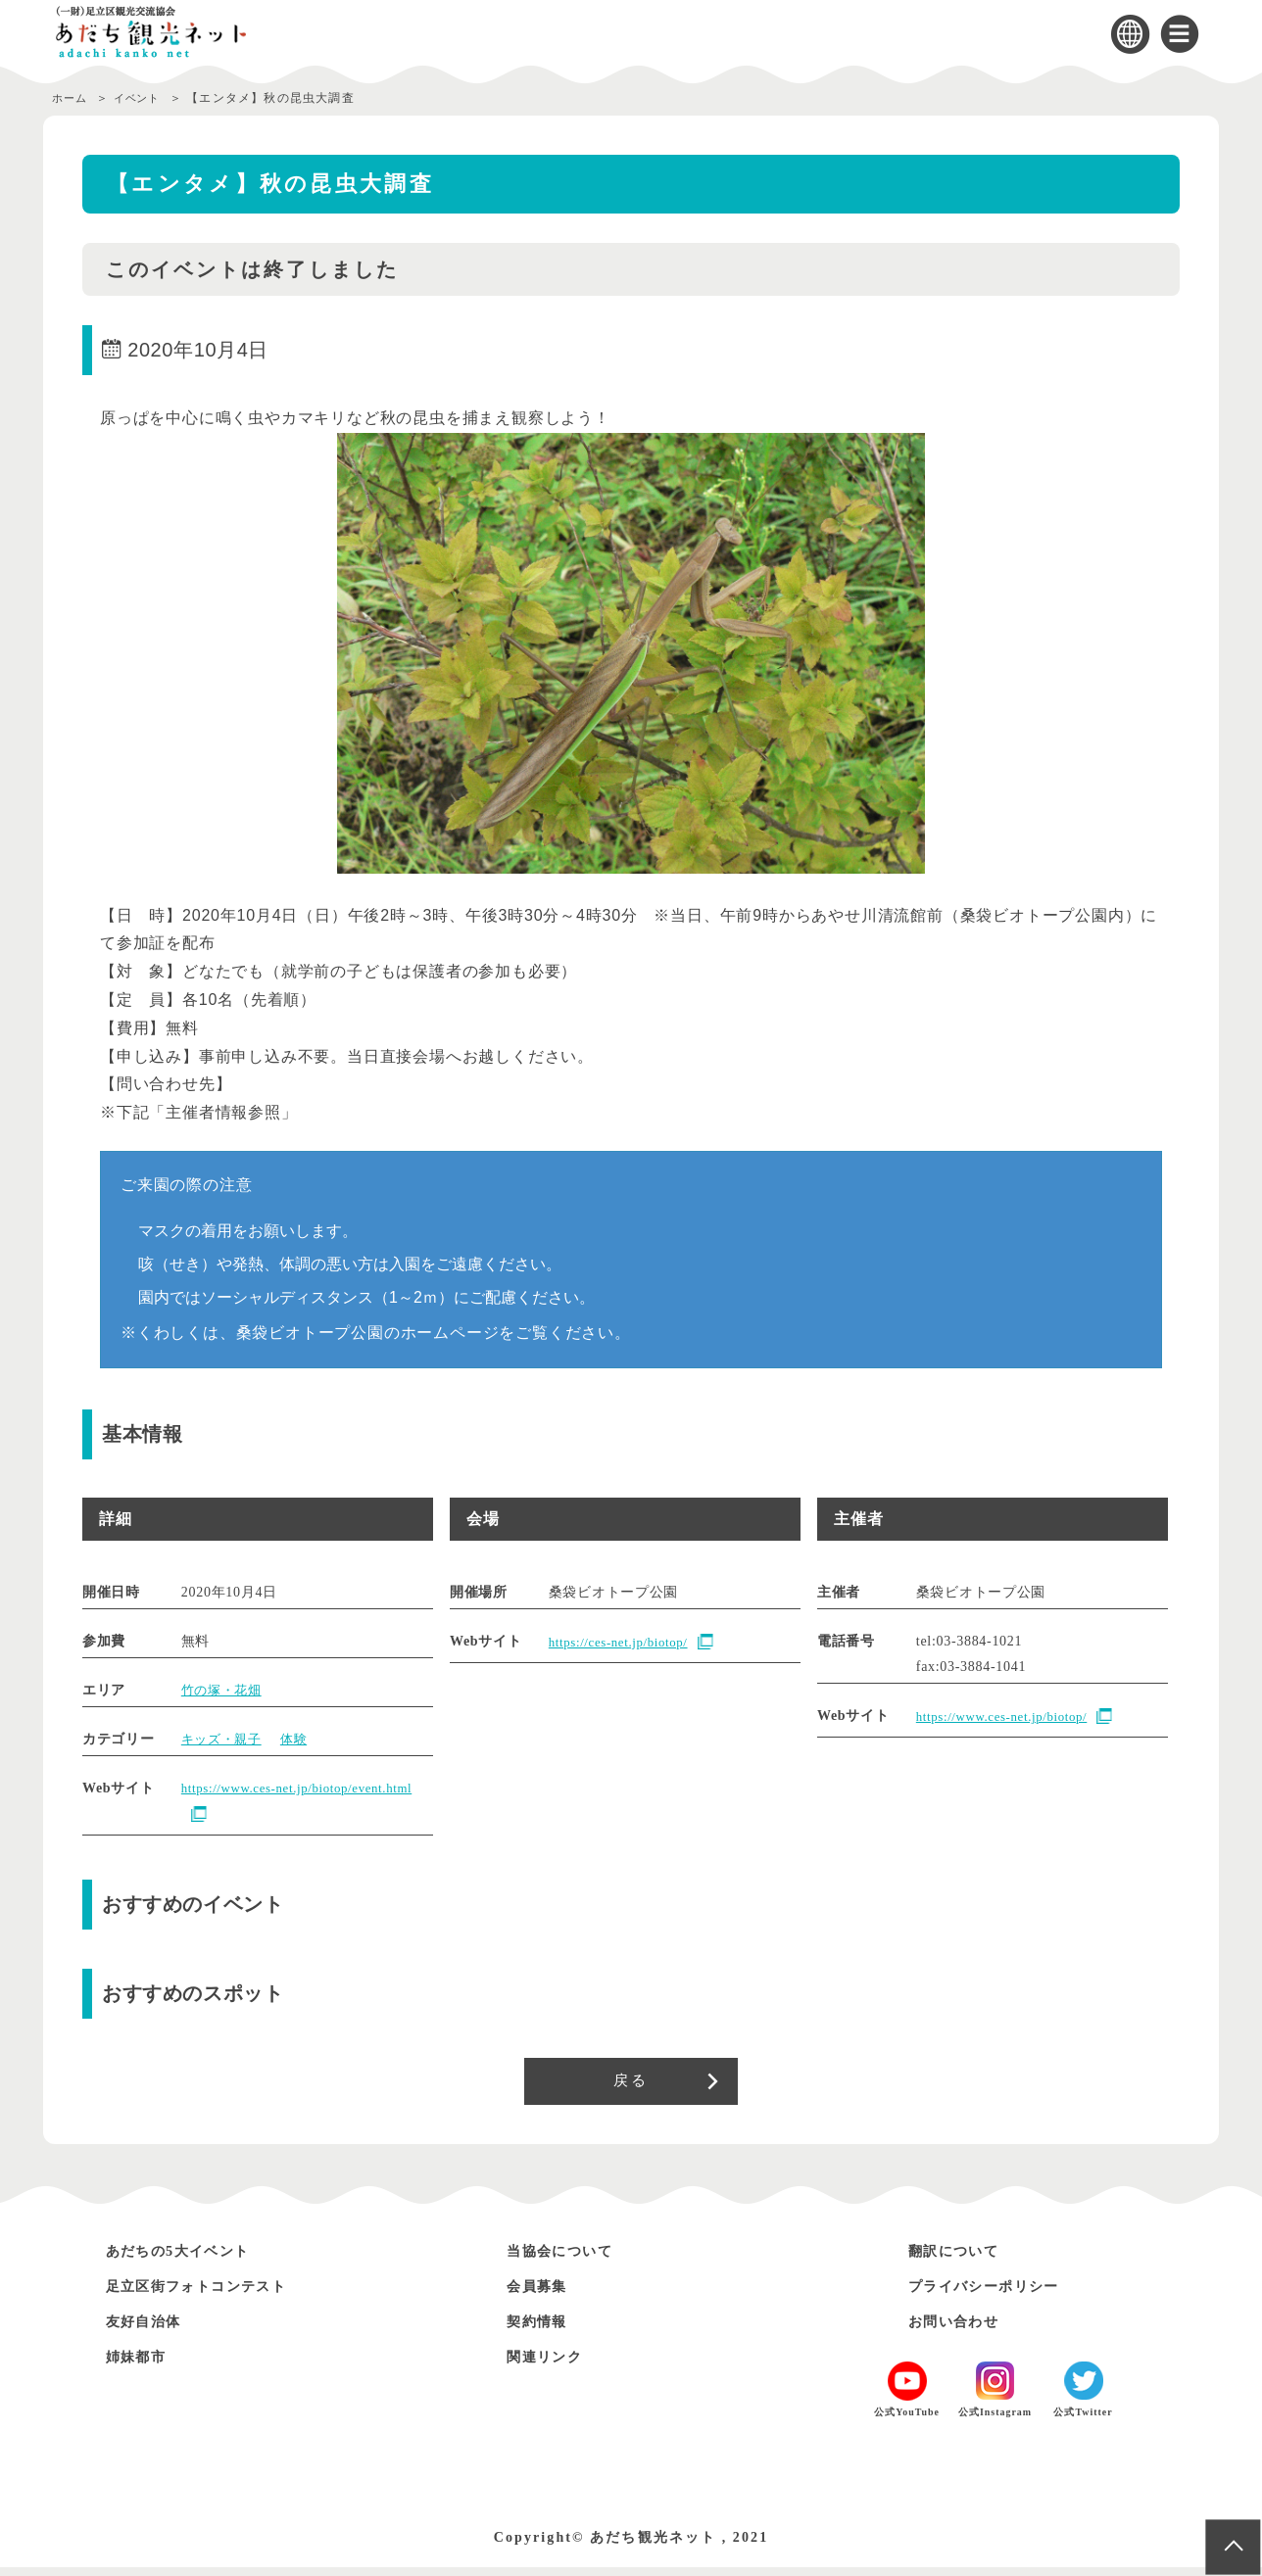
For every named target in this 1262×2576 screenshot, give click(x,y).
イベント (145, 98)
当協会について (570, 2259)
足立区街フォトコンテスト (214, 2294)
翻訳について (962, 2259)
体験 (300, 1739)
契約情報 (543, 2329)
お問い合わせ (962, 2329)
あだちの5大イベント (192, 2259)
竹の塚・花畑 (224, 1690)
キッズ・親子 (224, 1739)
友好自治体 (151, 2329)
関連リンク (552, 2365)
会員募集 (543, 2294)
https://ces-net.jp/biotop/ (625, 1642)
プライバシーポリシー (998, 2294)
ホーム (71, 98)
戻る (630, 2085)
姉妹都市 (142, 2365)
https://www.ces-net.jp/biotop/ (1009, 1716)
